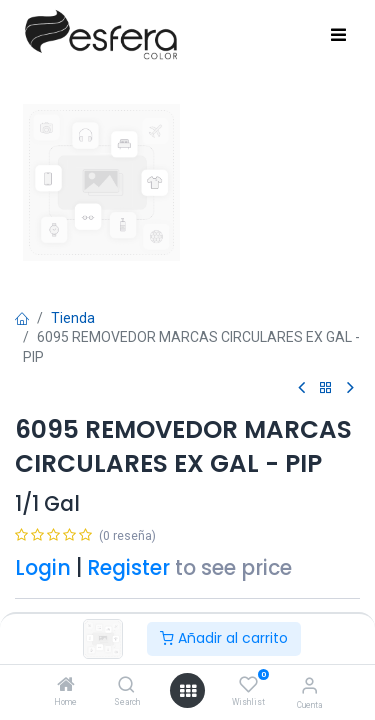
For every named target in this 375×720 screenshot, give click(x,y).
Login (43, 568)
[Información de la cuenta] (309, 685)
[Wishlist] (248, 685)
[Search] (126, 686)
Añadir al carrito (224, 638)
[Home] (66, 686)
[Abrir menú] (188, 691)
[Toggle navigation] (338, 36)
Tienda (73, 318)
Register (128, 568)
